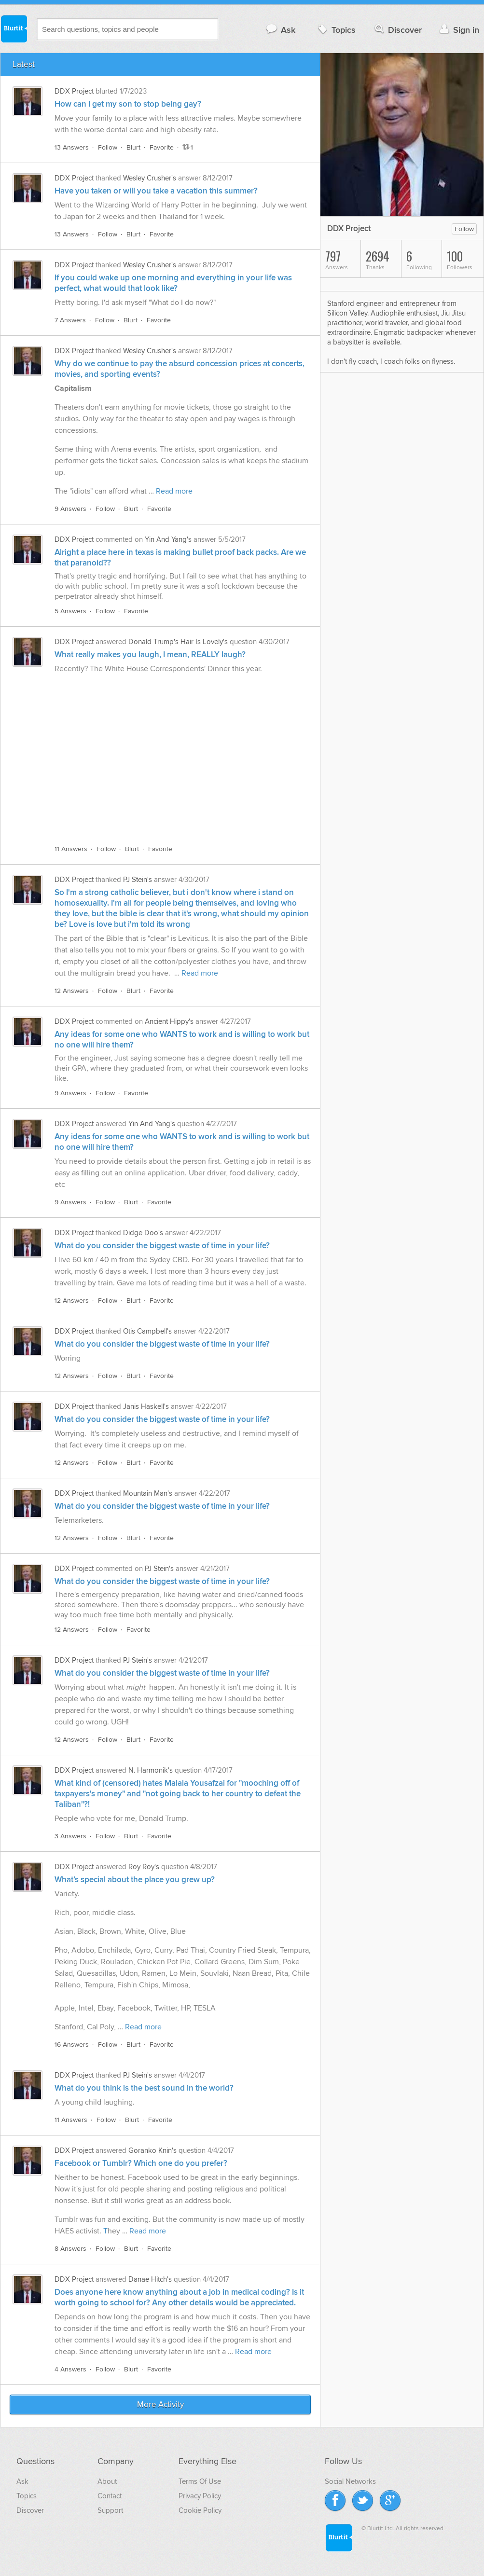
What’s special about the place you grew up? (135, 1880)
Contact (109, 2496)
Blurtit (13, 28)
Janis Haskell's (146, 1406)
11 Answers (71, 849)
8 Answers (70, 2249)
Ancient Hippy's (169, 1021)
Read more (174, 491)
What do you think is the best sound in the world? (144, 2088)
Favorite (162, 147)
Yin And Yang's (168, 539)
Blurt (133, 147)
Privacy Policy (200, 2496)
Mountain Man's (147, 1493)
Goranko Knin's (152, 2150)
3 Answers (70, 1836)
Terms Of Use (200, 2481)
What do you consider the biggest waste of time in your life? (162, 1246)
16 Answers (72, 2044)
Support (110, 2510)
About (107, 2481)
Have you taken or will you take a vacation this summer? (156, 191)
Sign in (458, 29)
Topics (336, 29)
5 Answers (70, 611)
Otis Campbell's (147, 1331)
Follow (107, 147)
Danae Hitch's (150, 2279)
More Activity (160, 2405)
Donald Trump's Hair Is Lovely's (178, 641)
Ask (280, 29)
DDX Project (74, 91)
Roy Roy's (143, 1866)
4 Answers (70, 2369)
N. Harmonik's (150, 1770)
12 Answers (72, 991)
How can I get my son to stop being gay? (128, 104)
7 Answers (70, 320)
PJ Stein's (137, 879)
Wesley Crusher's (149, 178)
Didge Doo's (143, 1232)
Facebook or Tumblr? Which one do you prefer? (141, 2163)
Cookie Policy (200, 2510)
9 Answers (70, 509)
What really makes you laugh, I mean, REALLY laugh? (150, 655)
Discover (397, 29)
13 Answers (72, 147)
